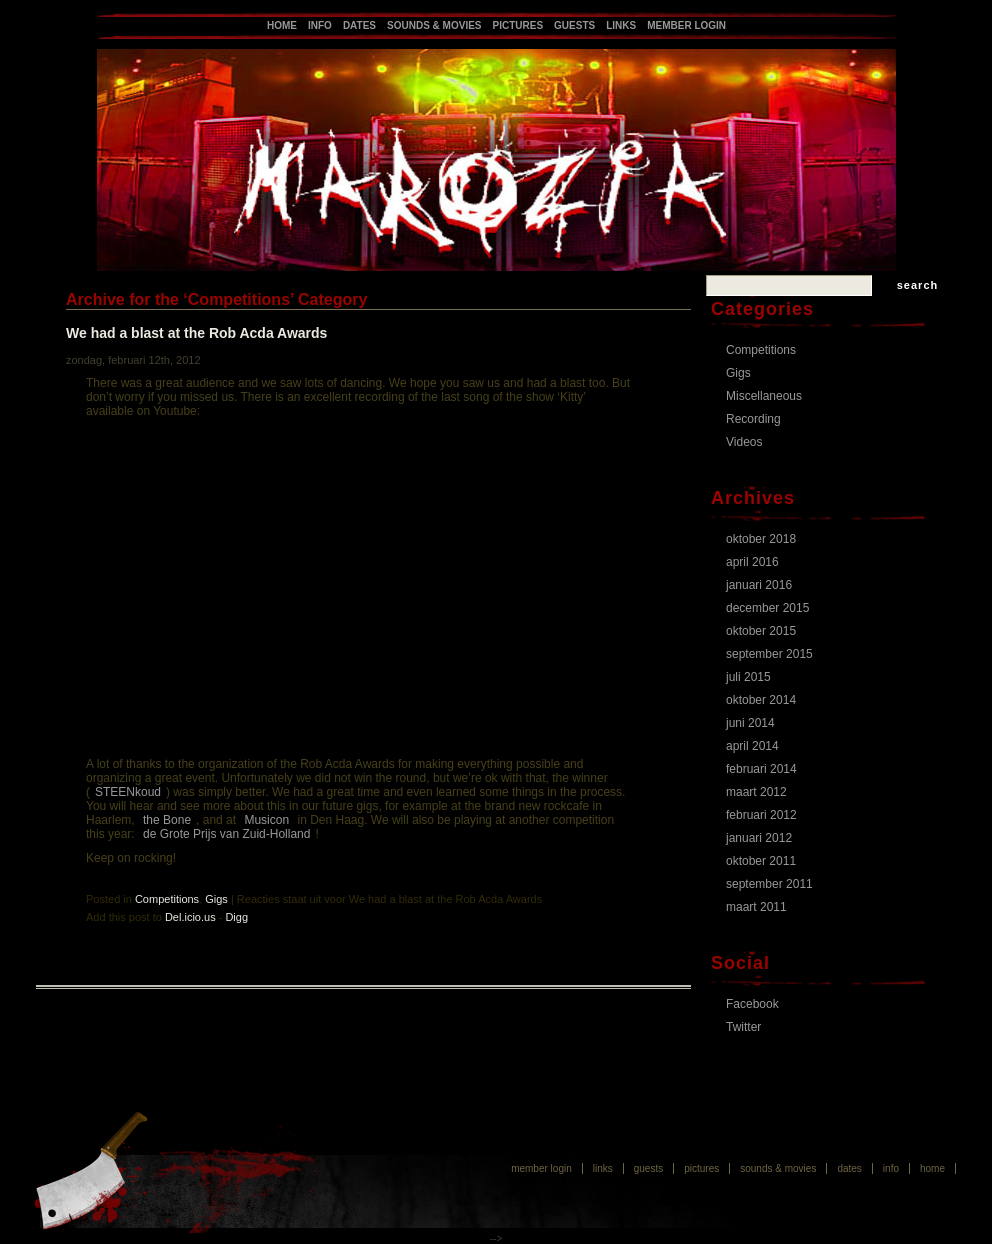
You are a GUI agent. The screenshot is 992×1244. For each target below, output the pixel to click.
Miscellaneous (764, 396)
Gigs (216, 899)
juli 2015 (748, 677)
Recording (753, 419)
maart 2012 (756, 792)
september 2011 (769, 884)
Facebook (752, 1004)
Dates (359, 25)
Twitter (743, 1027)
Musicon (266, 820)
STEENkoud (128, 792)
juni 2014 (750, 723)
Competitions (167, 899)
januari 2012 (759, 838)
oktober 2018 (761, 539)
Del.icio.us (190, 917)
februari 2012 (761, 815)
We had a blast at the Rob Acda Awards (196, 333)
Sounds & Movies (434, 25)
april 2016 (752, 562)
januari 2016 (759, 585)
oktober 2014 (761, 700)
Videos (744, 442)
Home (282, 25)
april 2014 (752, 746)
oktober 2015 (761, 631)
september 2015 (769, 654)
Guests (574, 25)
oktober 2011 (761, 861)
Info (320, 25)
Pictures (518, 25)
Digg (236, 917)
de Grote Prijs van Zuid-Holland (226, 834)
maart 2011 (756, 907)
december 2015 (767, 608)
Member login (686, 25)
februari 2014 (761, 769)
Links (621, 25)
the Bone (167, 820)
